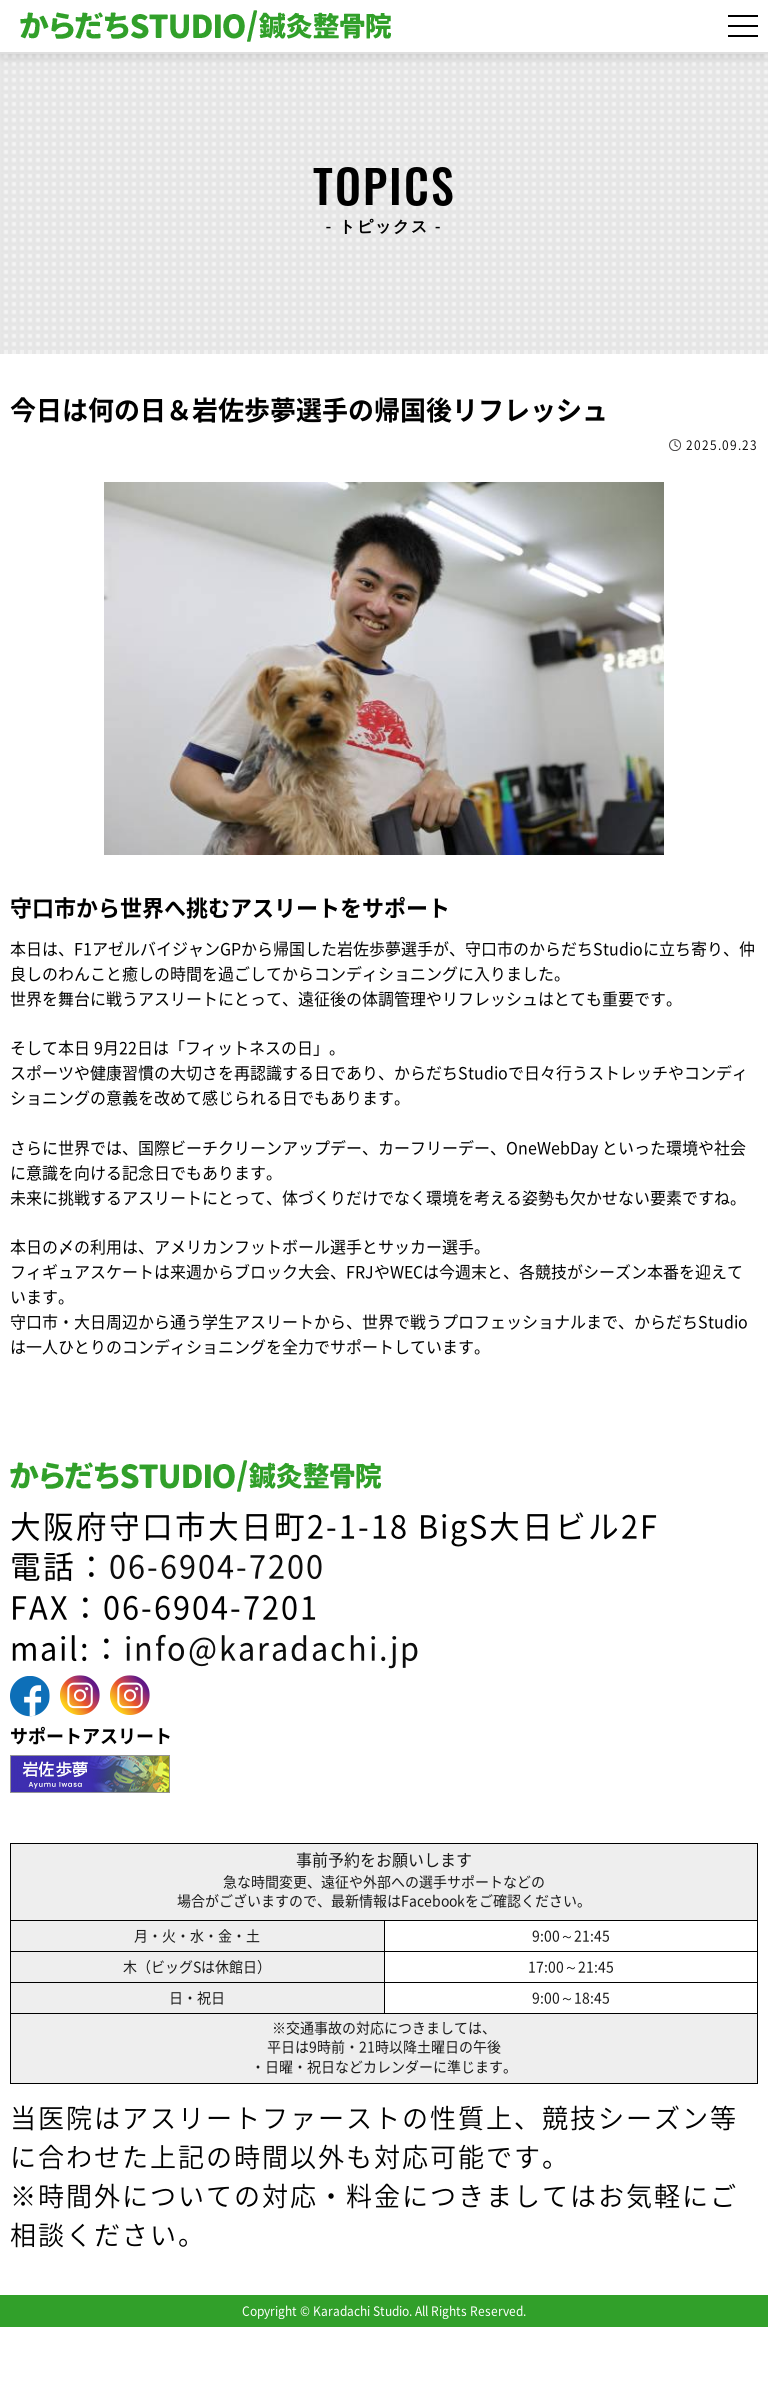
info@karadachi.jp (272, 1648)
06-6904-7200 (217, 1566)
